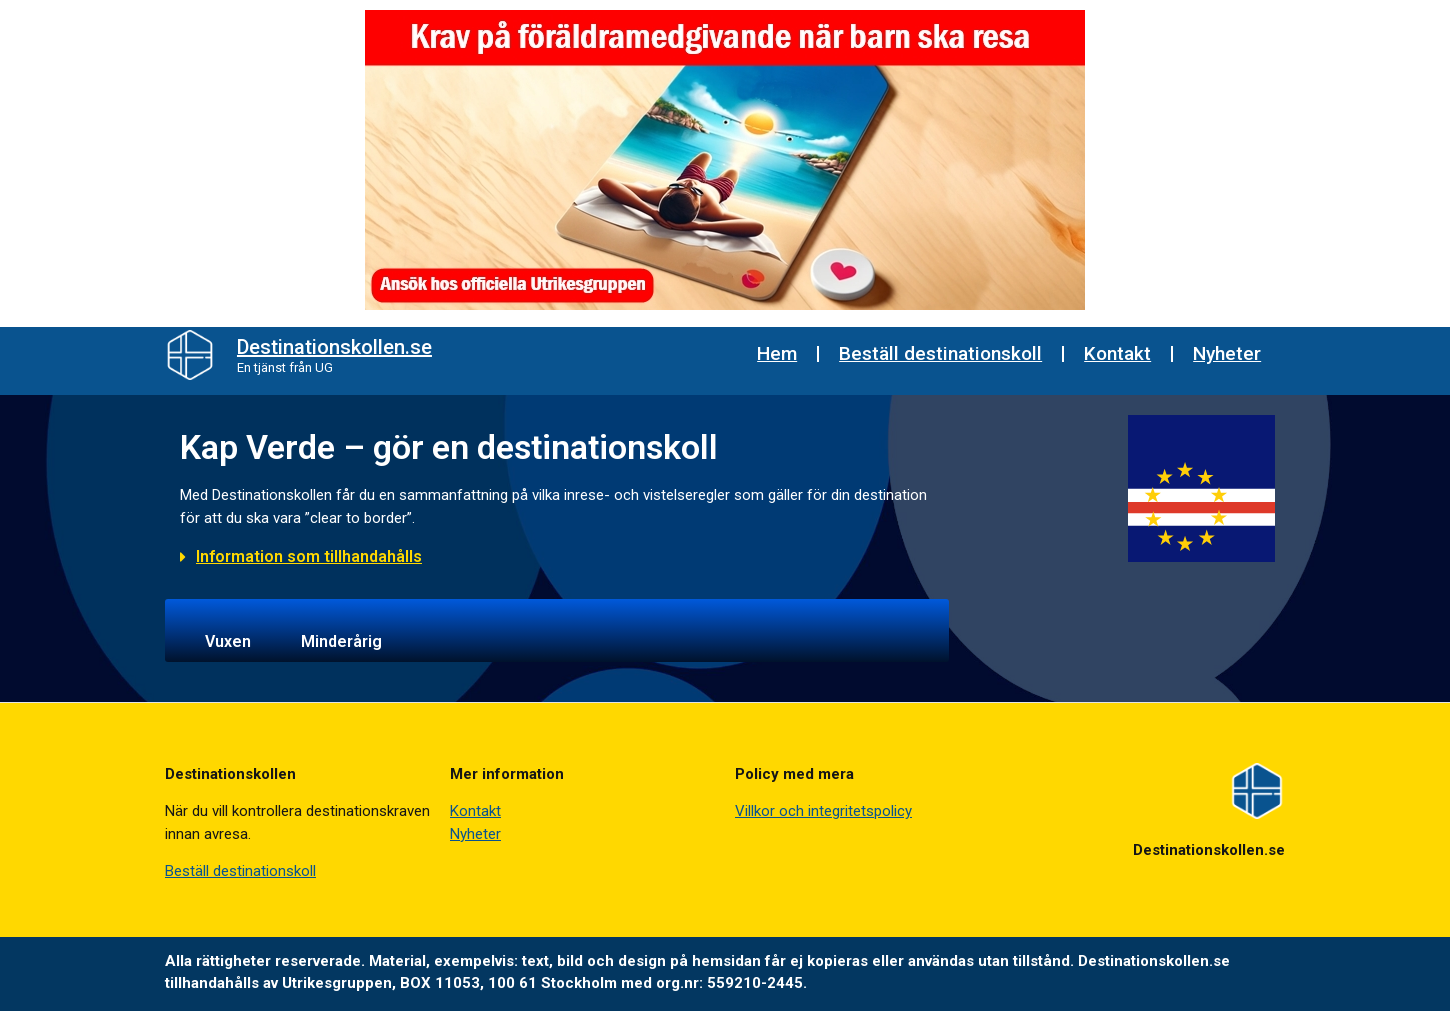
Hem (777, 353)
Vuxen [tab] (228, 641)
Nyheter (1227, 353)
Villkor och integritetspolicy (823, 811)
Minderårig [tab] (341, 641)
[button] (557, 566)
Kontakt (1117, 353)
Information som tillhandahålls (309, 556)
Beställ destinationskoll (940, 353)
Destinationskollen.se (334, 347)
